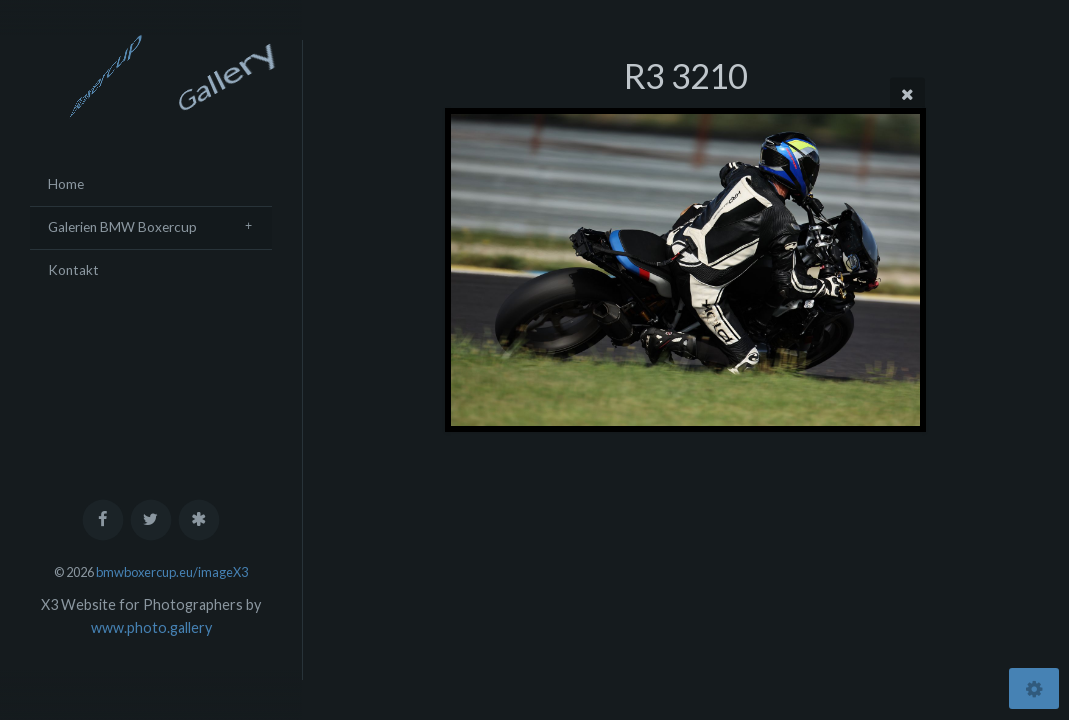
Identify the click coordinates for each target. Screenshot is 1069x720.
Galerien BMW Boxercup (122, 227)
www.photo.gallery (151, 627)
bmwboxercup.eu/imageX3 (172, 572)
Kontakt (73, 270)
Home (66, 184)
